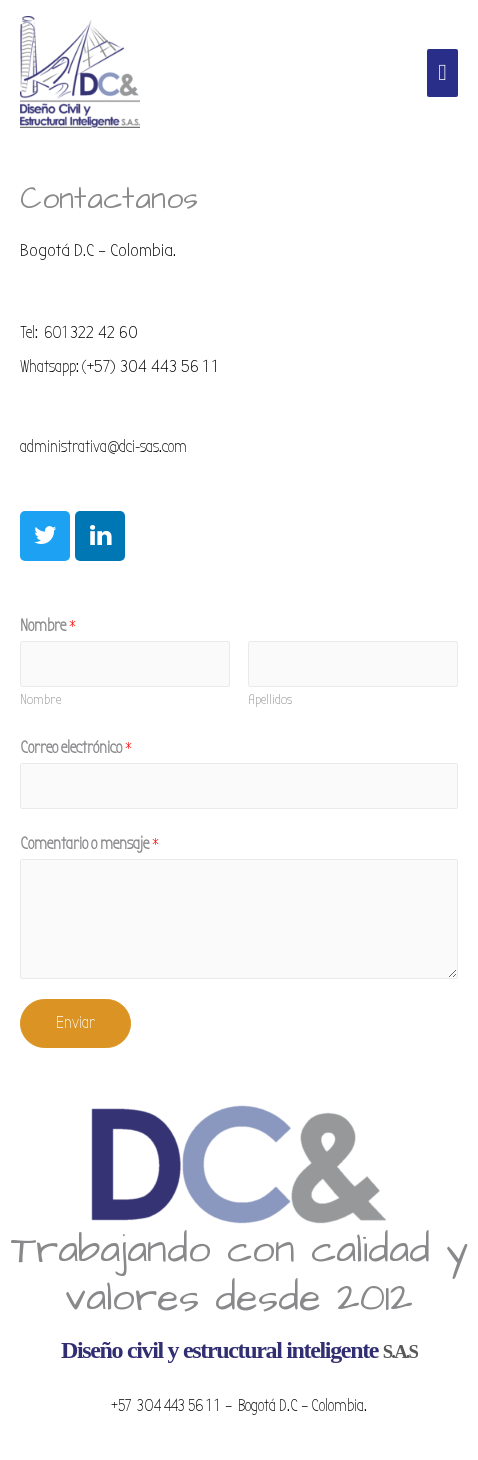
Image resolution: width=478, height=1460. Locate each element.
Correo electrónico (76, 747)
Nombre (48, 625)
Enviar (75, 1022)
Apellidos (270, 699)
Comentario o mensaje (89, 843)
